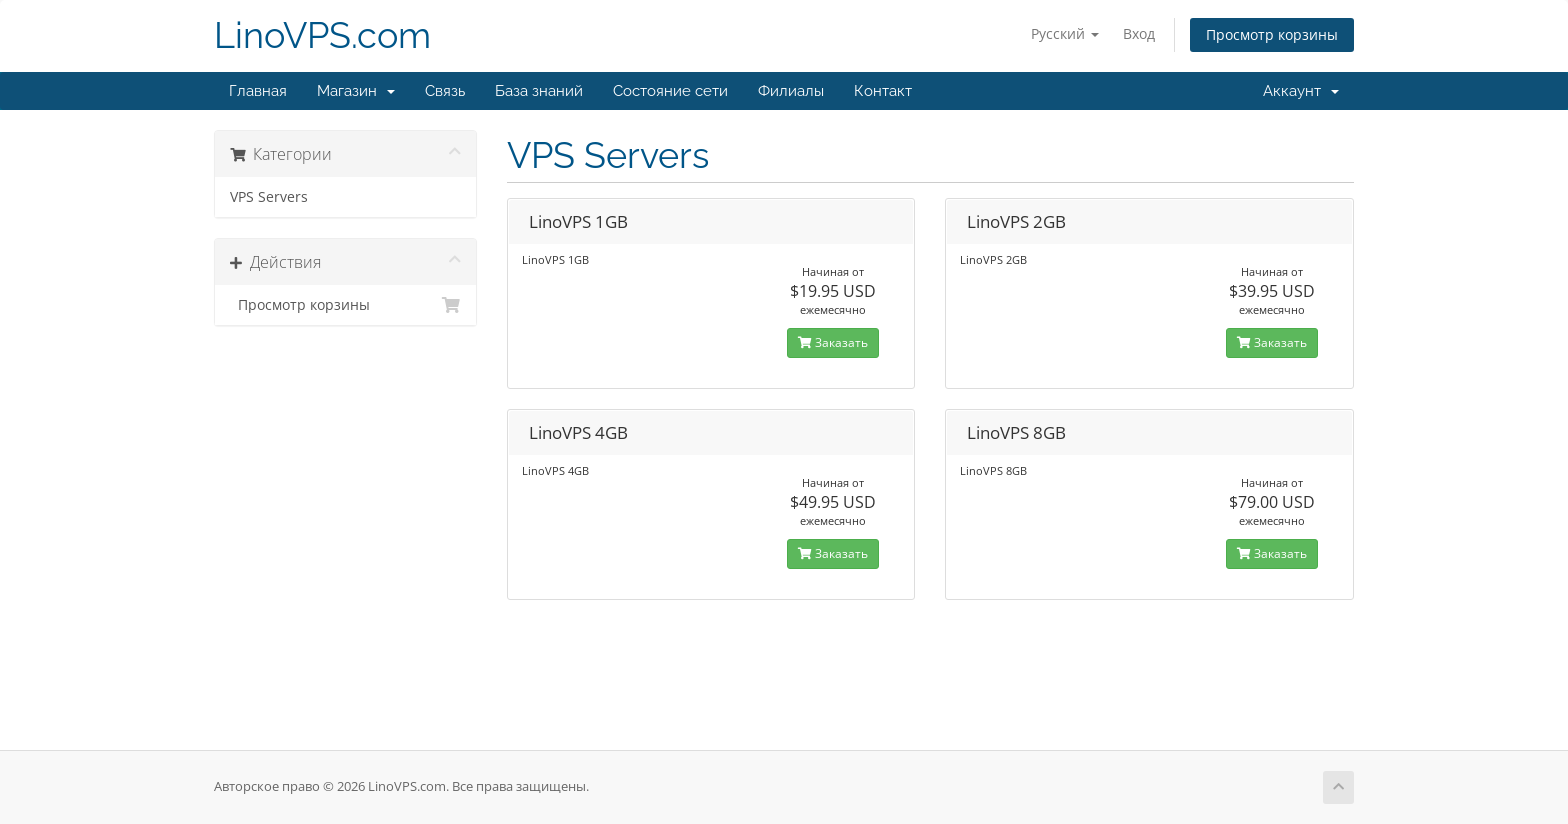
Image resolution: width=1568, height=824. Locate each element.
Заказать (833, 342)
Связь (445, 91)
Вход (1139, 33)
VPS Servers (269, 197)
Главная (258, 91)
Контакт (883, 91)
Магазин (356, 91)
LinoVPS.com (322, 35)
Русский (1065, 33)
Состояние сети (670, 91)
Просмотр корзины (1272, 34)
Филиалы (791, 91)
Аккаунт (1301, 91)
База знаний (539, 91)
